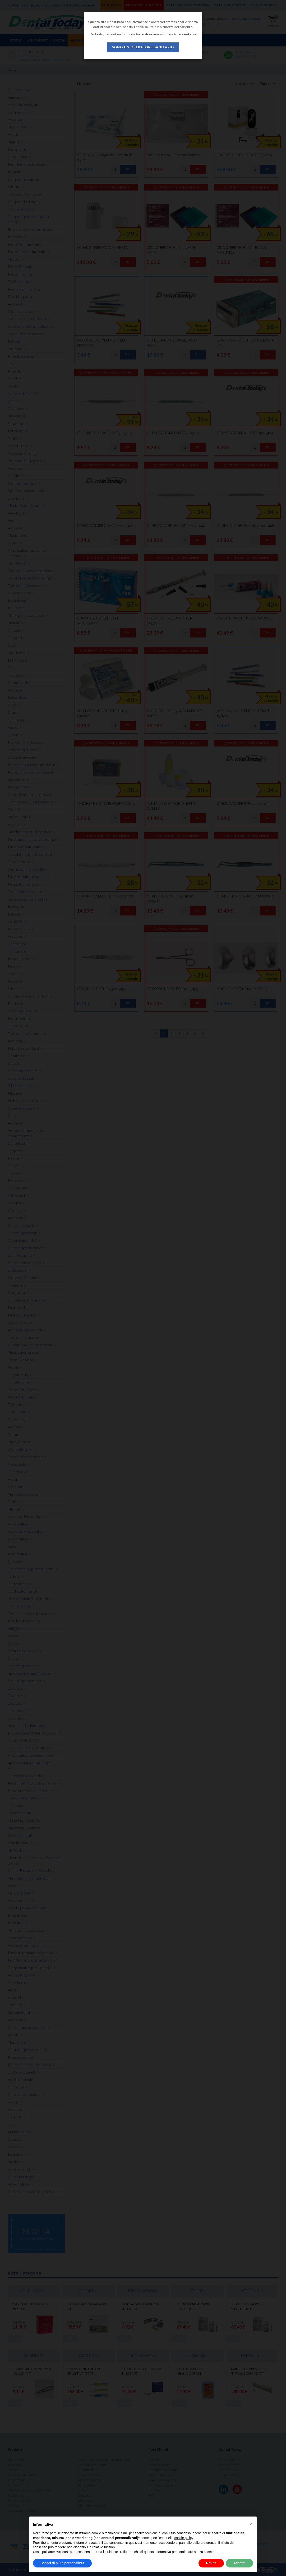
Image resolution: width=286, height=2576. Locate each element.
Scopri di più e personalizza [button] (62, 2563)
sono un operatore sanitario (143, 47)
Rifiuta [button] (211, 2563)
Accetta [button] (239, 2563)
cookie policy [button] (183, 2538)
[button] (250, 2524)
